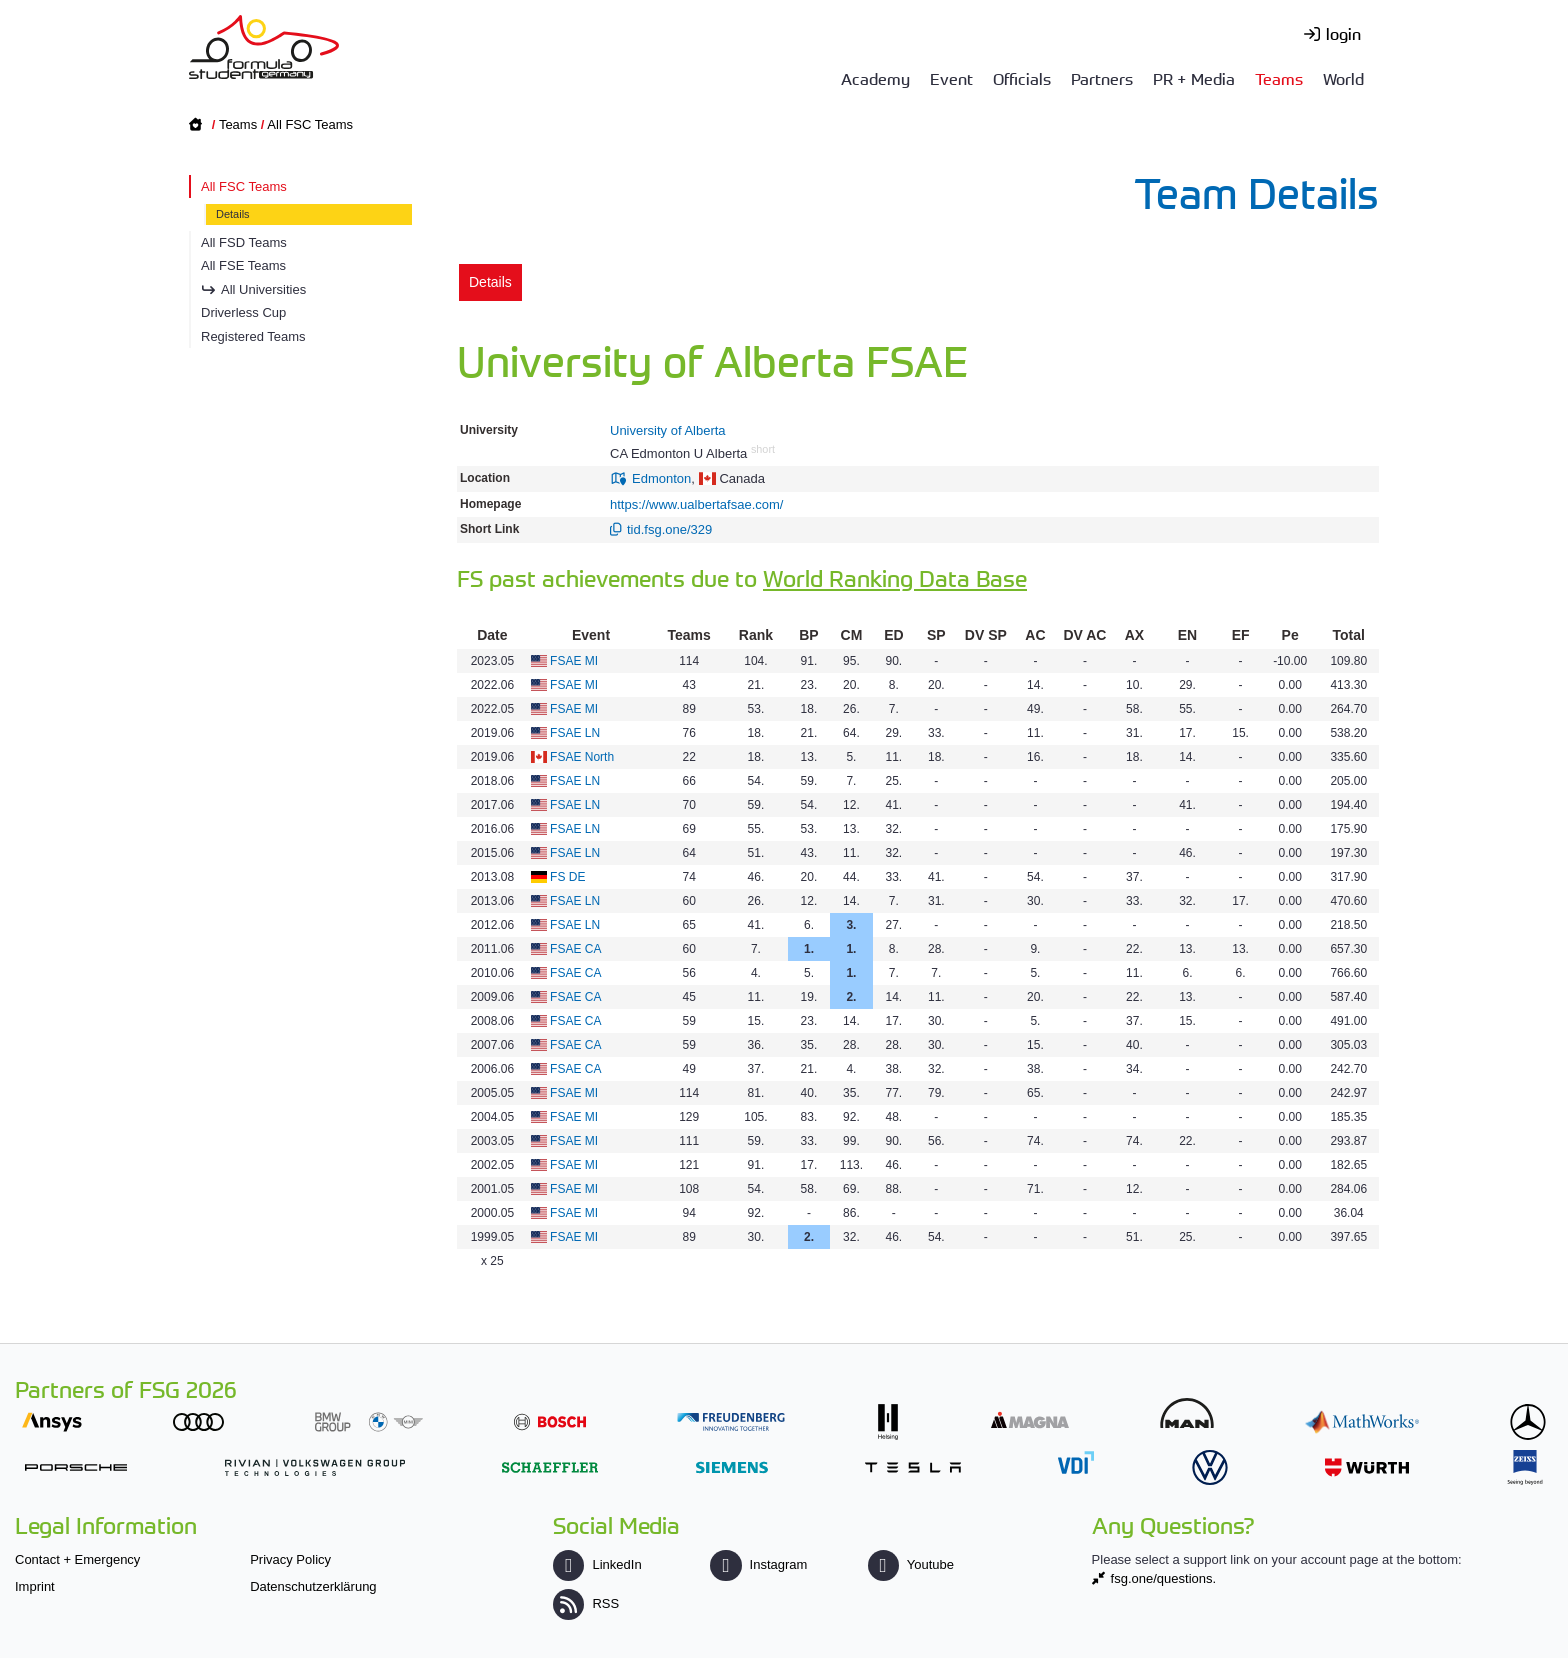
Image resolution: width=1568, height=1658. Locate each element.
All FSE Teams (243, 265)
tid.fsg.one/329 (669, 529)
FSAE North (582, 757)
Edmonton (661, 478)
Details (233, 214)
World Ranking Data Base (895, 577)
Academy (875, 78)
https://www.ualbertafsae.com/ (696, 504)
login (1343, 33)
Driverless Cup (243, 312)
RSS (586, 1603)
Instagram (758, 1564)
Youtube (911, 1564)
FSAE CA (575, 949)
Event (951, 78)
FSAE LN (575, 733)
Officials (1022, 78)
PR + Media (1194, 78)
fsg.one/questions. (1164, 1578)
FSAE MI (574, 661)
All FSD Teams (244, 242)
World (1343, 78)
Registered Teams (253, 336)
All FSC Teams (310, 124)
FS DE (567, 877)
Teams (1279, 78)
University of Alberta (668, 430)
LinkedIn (597, 1564)
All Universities (263, 289)
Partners (1102, 78)
